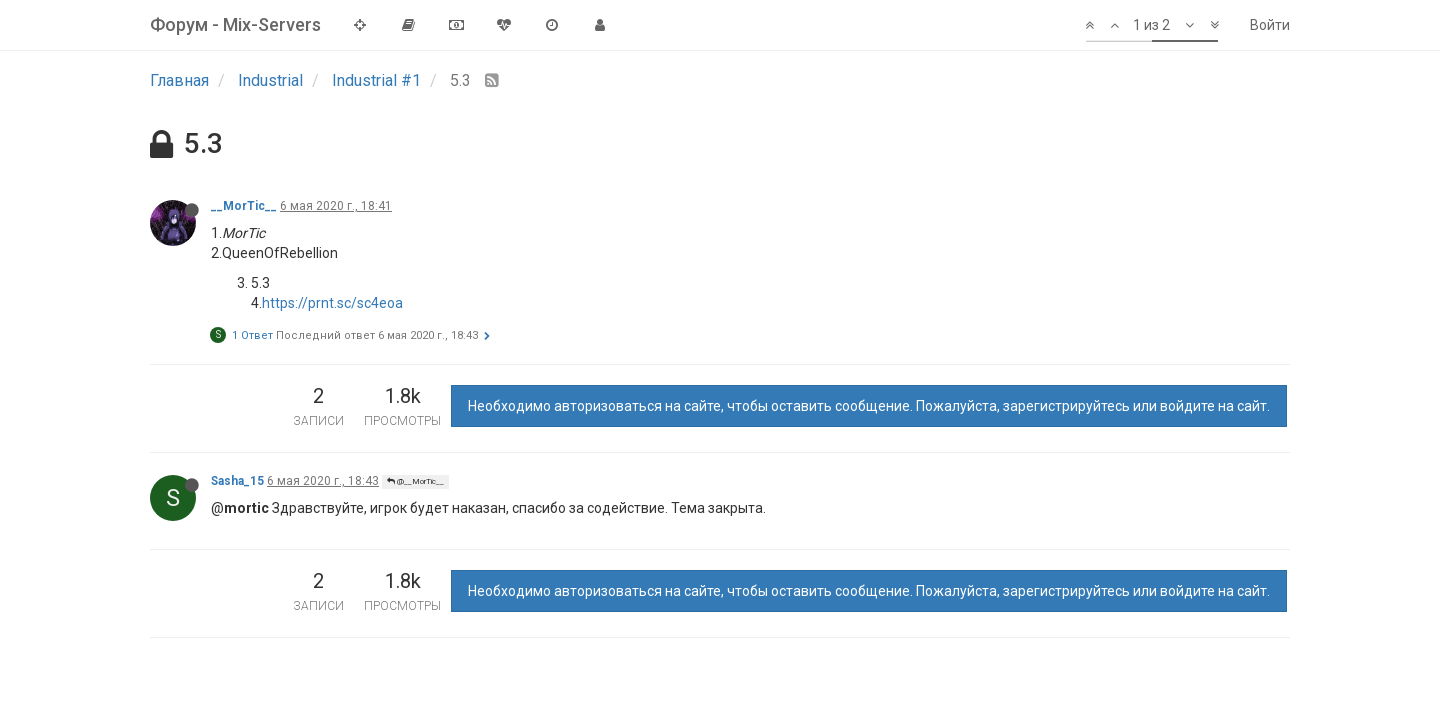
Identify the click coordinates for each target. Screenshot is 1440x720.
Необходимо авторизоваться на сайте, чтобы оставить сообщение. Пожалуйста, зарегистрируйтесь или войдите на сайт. (869, 406)
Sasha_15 (237, 481)
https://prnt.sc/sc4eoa (332, 303)
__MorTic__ (244, 206)
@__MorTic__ (415, 481)
